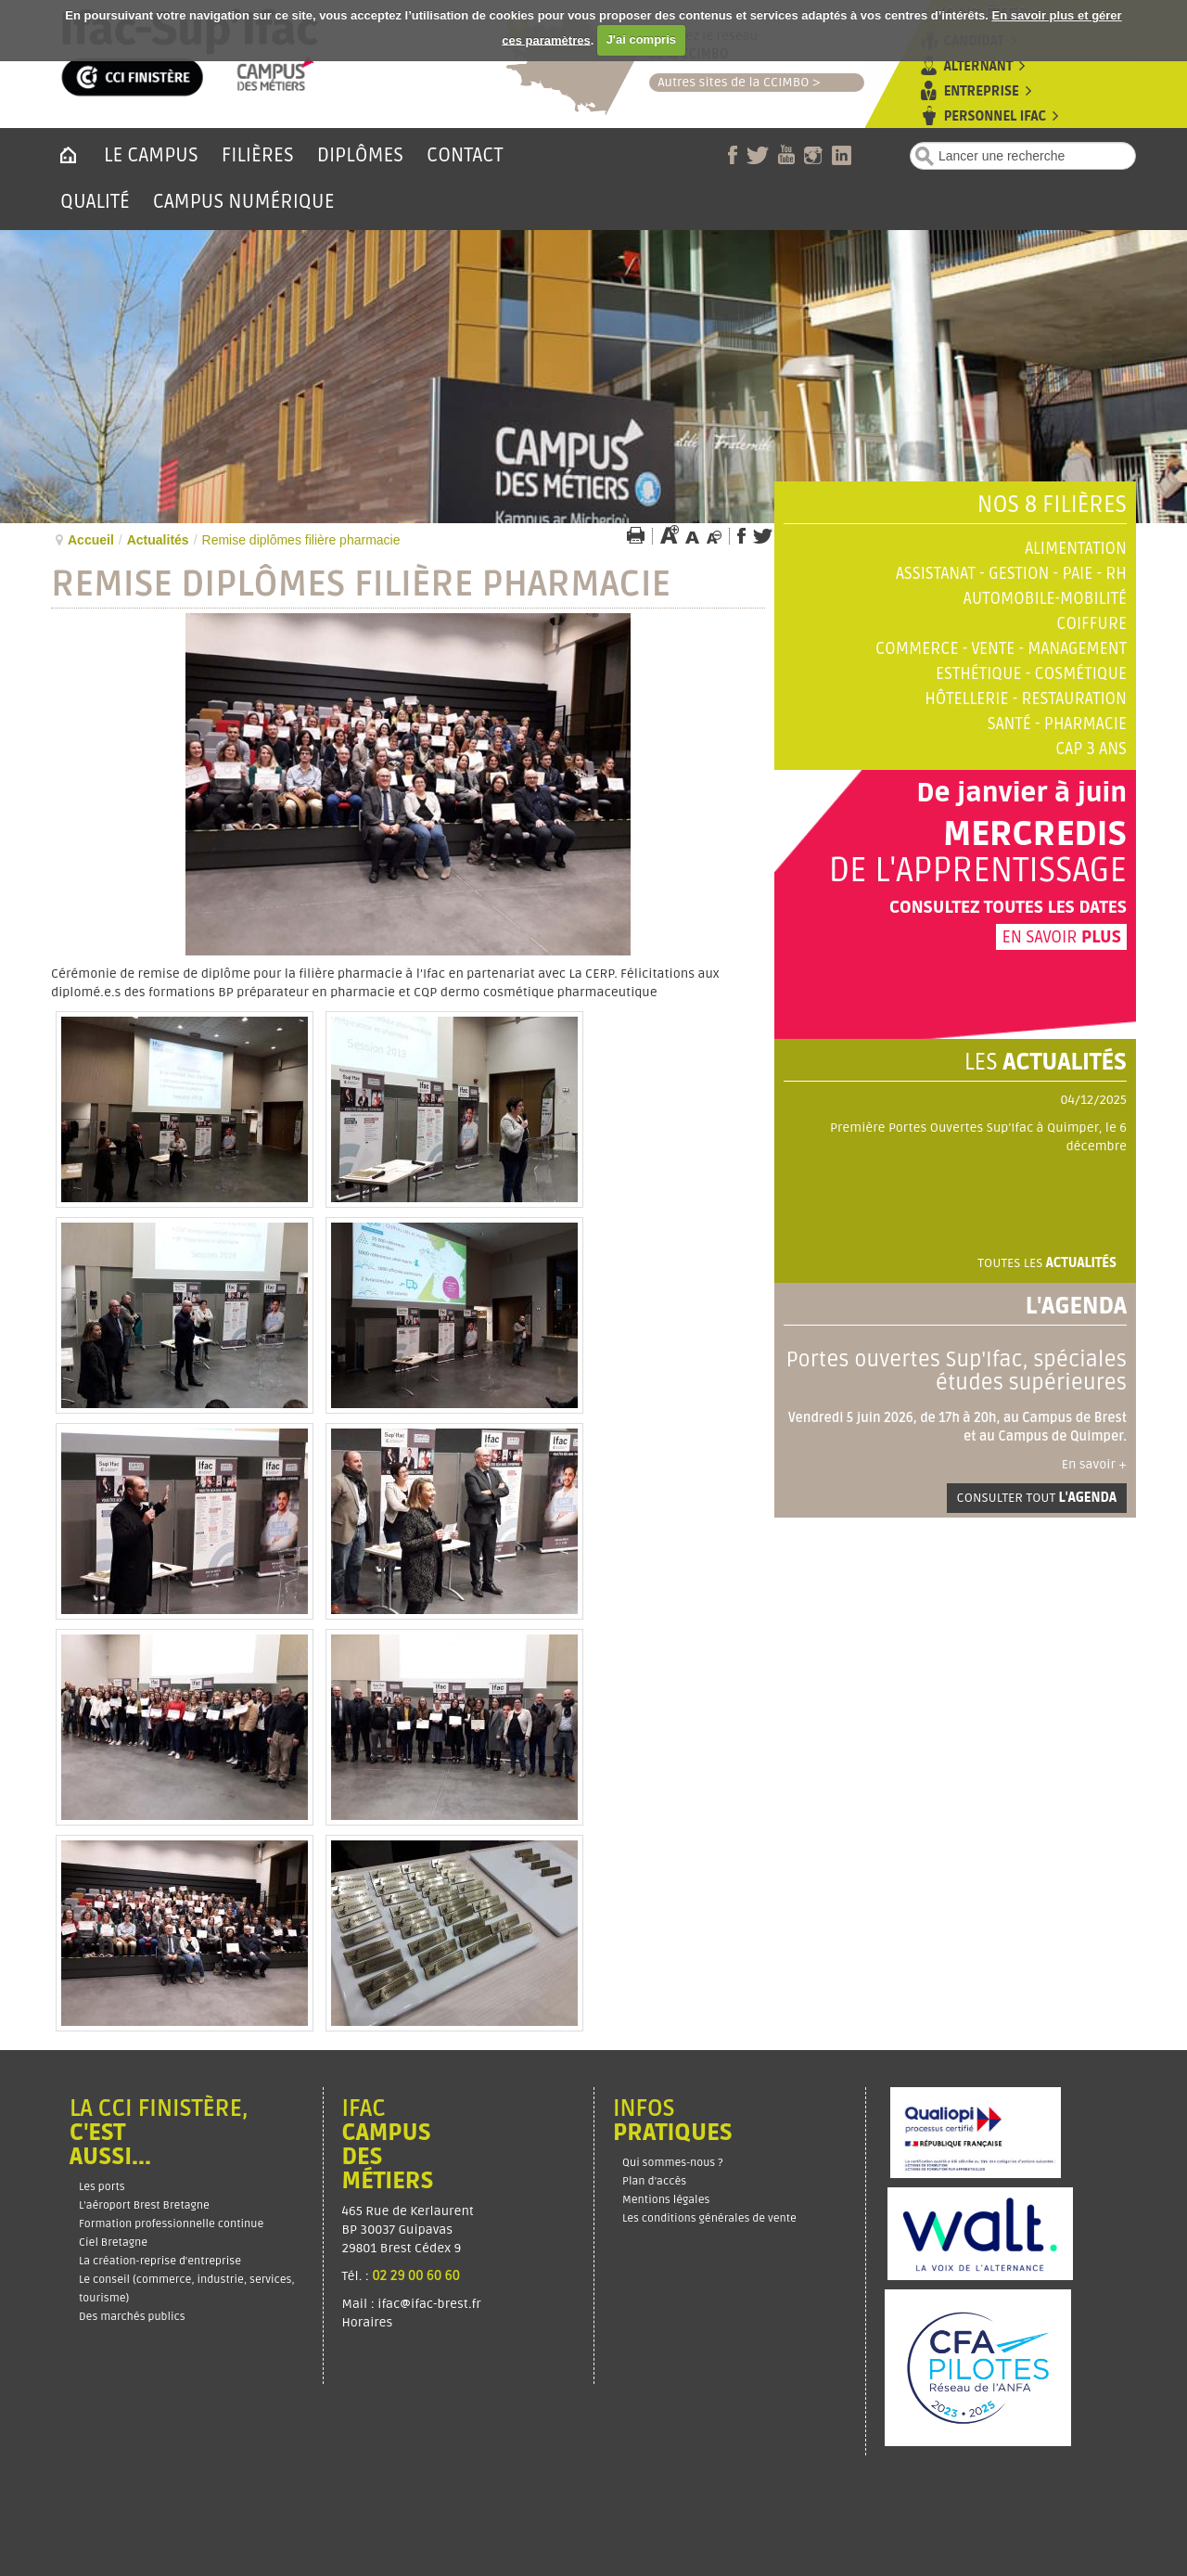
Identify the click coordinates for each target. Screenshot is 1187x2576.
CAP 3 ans (1091, 749)
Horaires (369, 2322)
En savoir (1061, 937)
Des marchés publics (132, 2317)
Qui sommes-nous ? (672, 2163)
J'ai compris (641, 39)
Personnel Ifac (995, 116)
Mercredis (1035, 834)
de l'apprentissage (977, 871)
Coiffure (1091, 624)
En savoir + (1094, 1464)
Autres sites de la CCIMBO (729, 82)
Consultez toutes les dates (1008, 907)
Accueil (91, 539)
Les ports (102, 2187)
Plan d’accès (654, 2181)
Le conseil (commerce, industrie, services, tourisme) (187, 2289)
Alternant (978, 66)
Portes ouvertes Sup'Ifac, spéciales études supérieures (956, 1371)
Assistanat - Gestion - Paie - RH (1011, 573)
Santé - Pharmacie (1057, 724)
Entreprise (981, 91)
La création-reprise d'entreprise (160, 2261)
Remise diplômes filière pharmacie (360, 584)
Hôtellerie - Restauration (1026, 699)
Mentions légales (665, 2200)
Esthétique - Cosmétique (1031, 674)
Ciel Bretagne (113, 2242)
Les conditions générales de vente (709, 2218)
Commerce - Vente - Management (1001, 649)
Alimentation (1076, 548)
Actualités (158, 539)
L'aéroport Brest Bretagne (144, 2205)
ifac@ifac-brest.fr (429, 2304)
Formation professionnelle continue (171, 2224)
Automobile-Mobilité (1045, 599)
